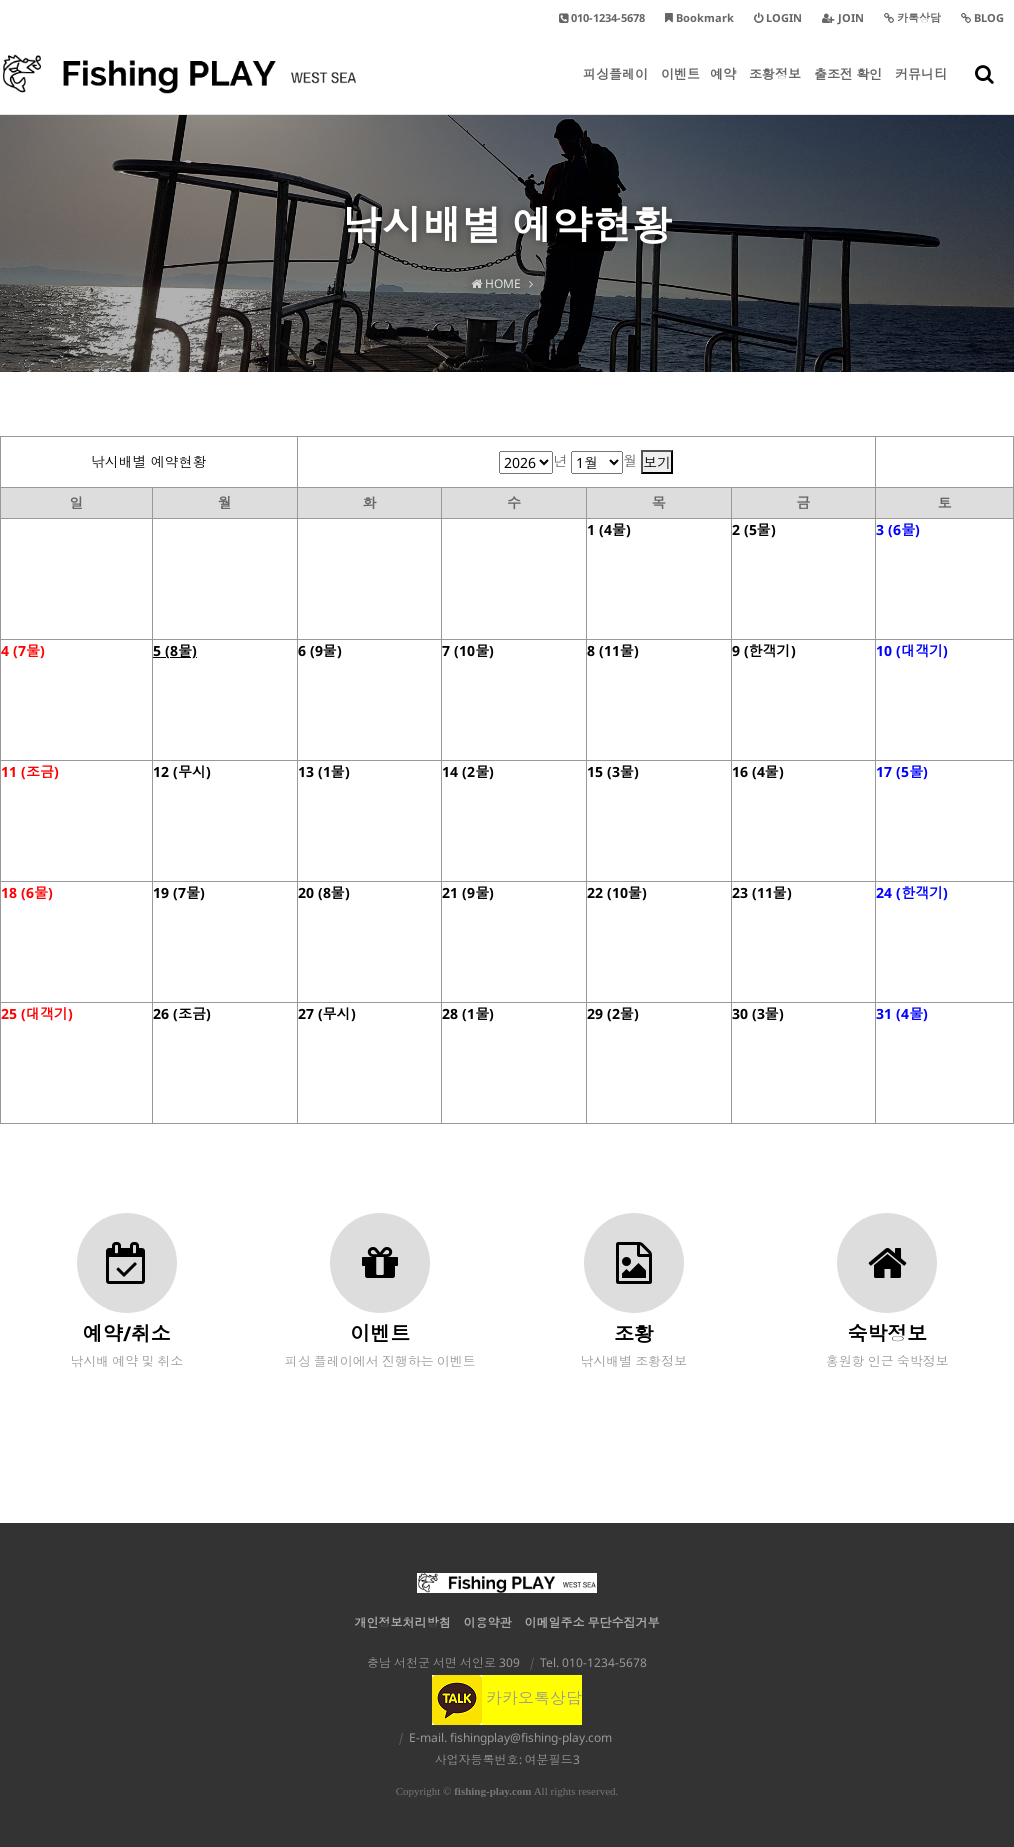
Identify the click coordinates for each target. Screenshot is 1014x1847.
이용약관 (488, 1622)
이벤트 (680, 89)
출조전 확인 (848, 89)
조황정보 (775, 89)
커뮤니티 (921, 89)
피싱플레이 (615, 89)
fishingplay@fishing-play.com (531, 1737)
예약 (723, 89)
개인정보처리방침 (403, 1622)
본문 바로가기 (0, 0)
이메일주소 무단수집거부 (592, 1622)
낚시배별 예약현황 (149, 461)
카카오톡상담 (507, 1698)
